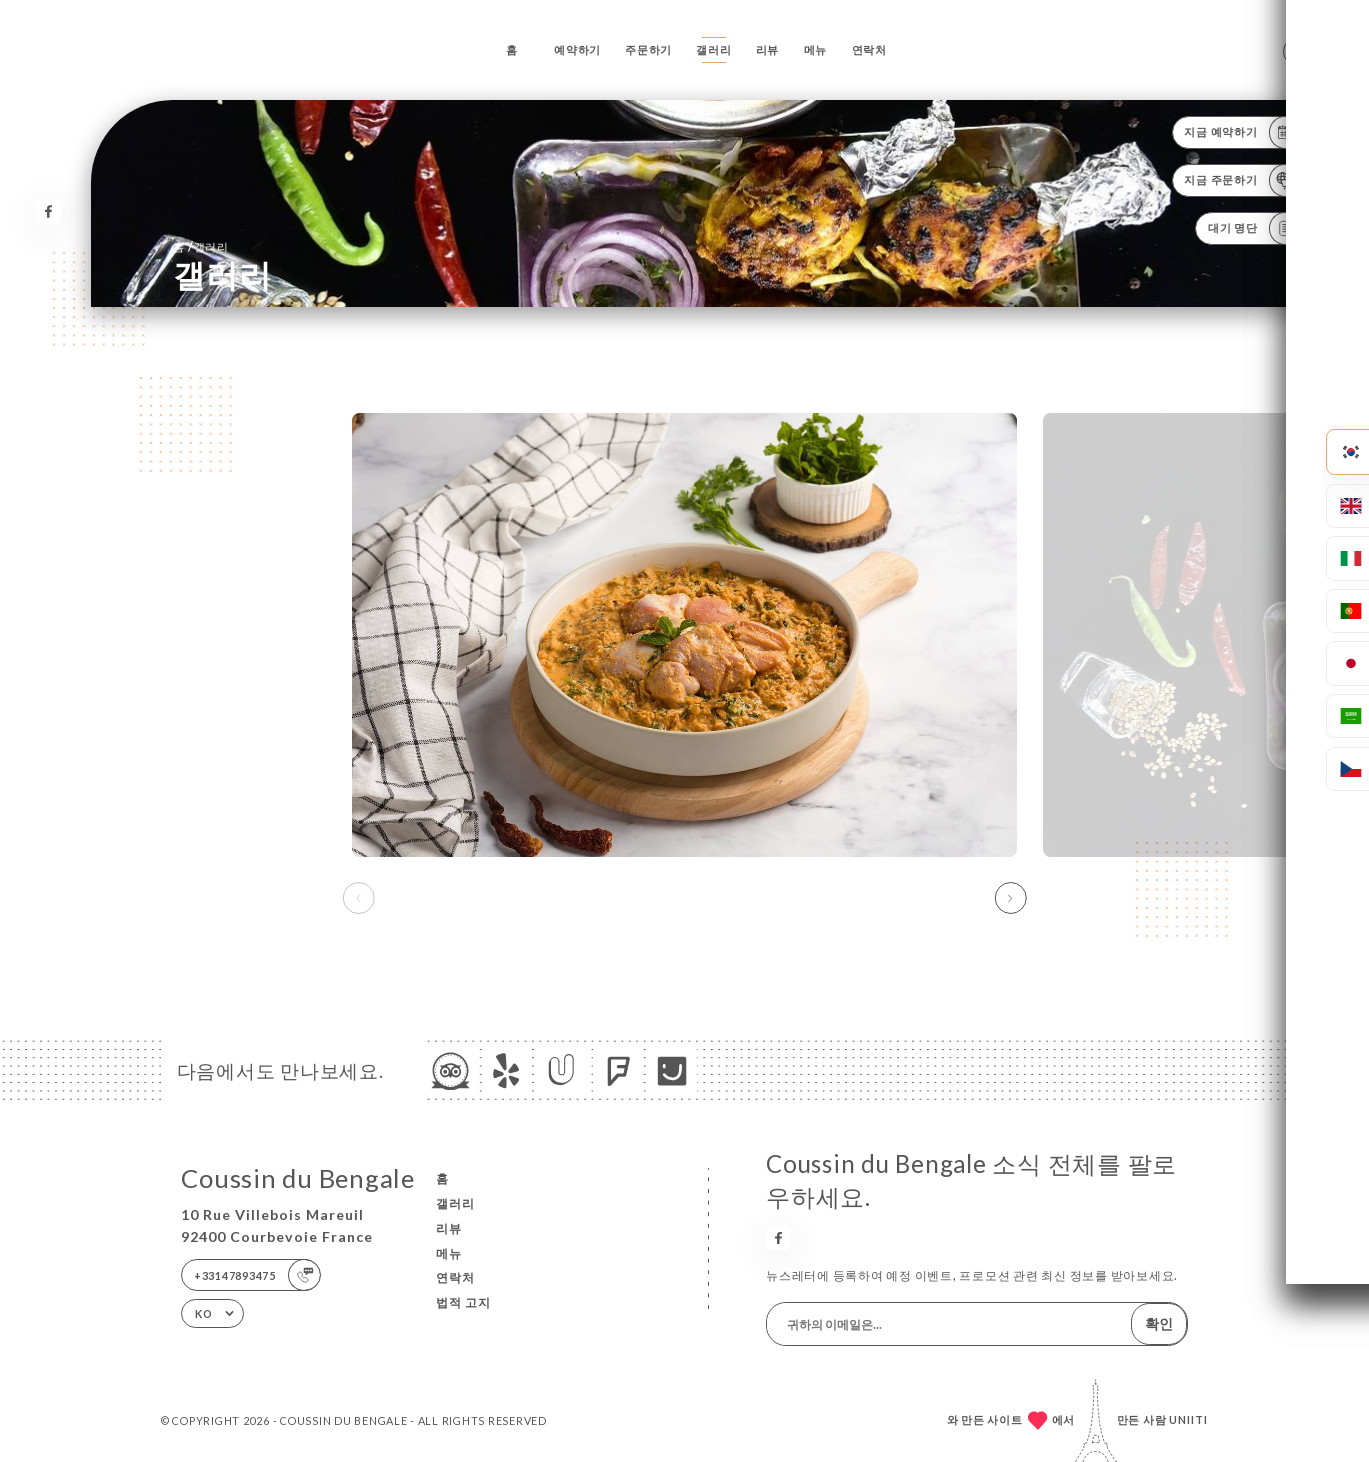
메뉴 (816, 49)
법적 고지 (463, 1302)
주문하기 (648, 49)
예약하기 (577, 49)
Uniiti (1188, 1419)
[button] (1010, 898)
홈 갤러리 (201, 246)
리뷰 (768, 49)
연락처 (869, 49)
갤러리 (713, 49)
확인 (1159, 1323)
